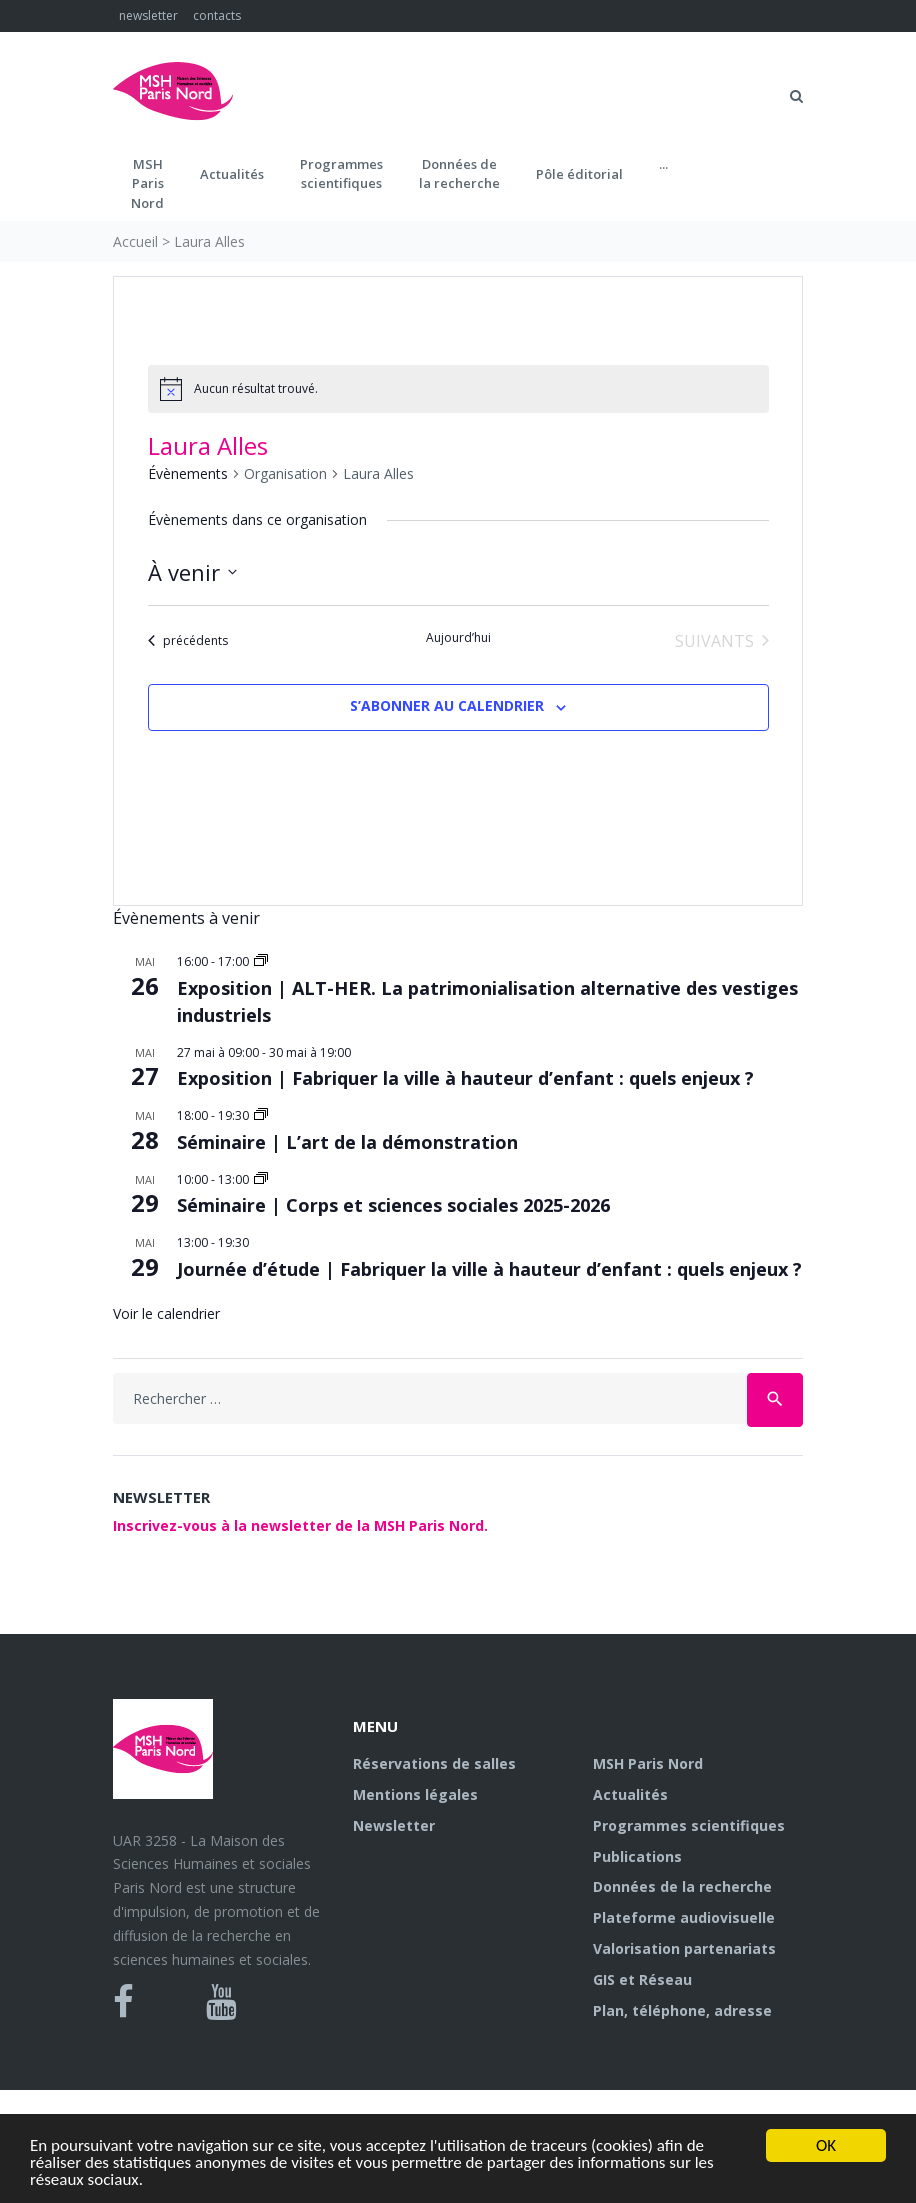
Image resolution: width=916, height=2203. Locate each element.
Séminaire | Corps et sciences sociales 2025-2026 (393, 1205)
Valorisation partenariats (684, 1948)
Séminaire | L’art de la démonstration (347, 1142)
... (663, 164)
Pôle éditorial (579, 174)
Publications (637, 1856)
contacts (217, 15)
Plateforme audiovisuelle (684, 1917)
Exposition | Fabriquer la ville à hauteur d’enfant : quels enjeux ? (465, 1078)
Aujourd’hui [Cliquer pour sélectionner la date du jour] (458, 638)
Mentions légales (415, 1794)
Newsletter (394, 1825)
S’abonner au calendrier (447, 705)
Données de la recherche (682, 1886)
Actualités (232, 174)
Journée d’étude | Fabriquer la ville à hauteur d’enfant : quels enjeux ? (489, 1269)
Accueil (135, 241)
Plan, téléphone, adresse (682, 2010)
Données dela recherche (459, 174)
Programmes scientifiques (341, 174)
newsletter (148, 15)
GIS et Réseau (642, 1979)
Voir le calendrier (166, 1313)
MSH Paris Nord (648, 1763)
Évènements (188, 473)
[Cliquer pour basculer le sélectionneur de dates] (192, 572)
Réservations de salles (434, 1763)
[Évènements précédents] (188, 641)
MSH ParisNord (147, 183)
